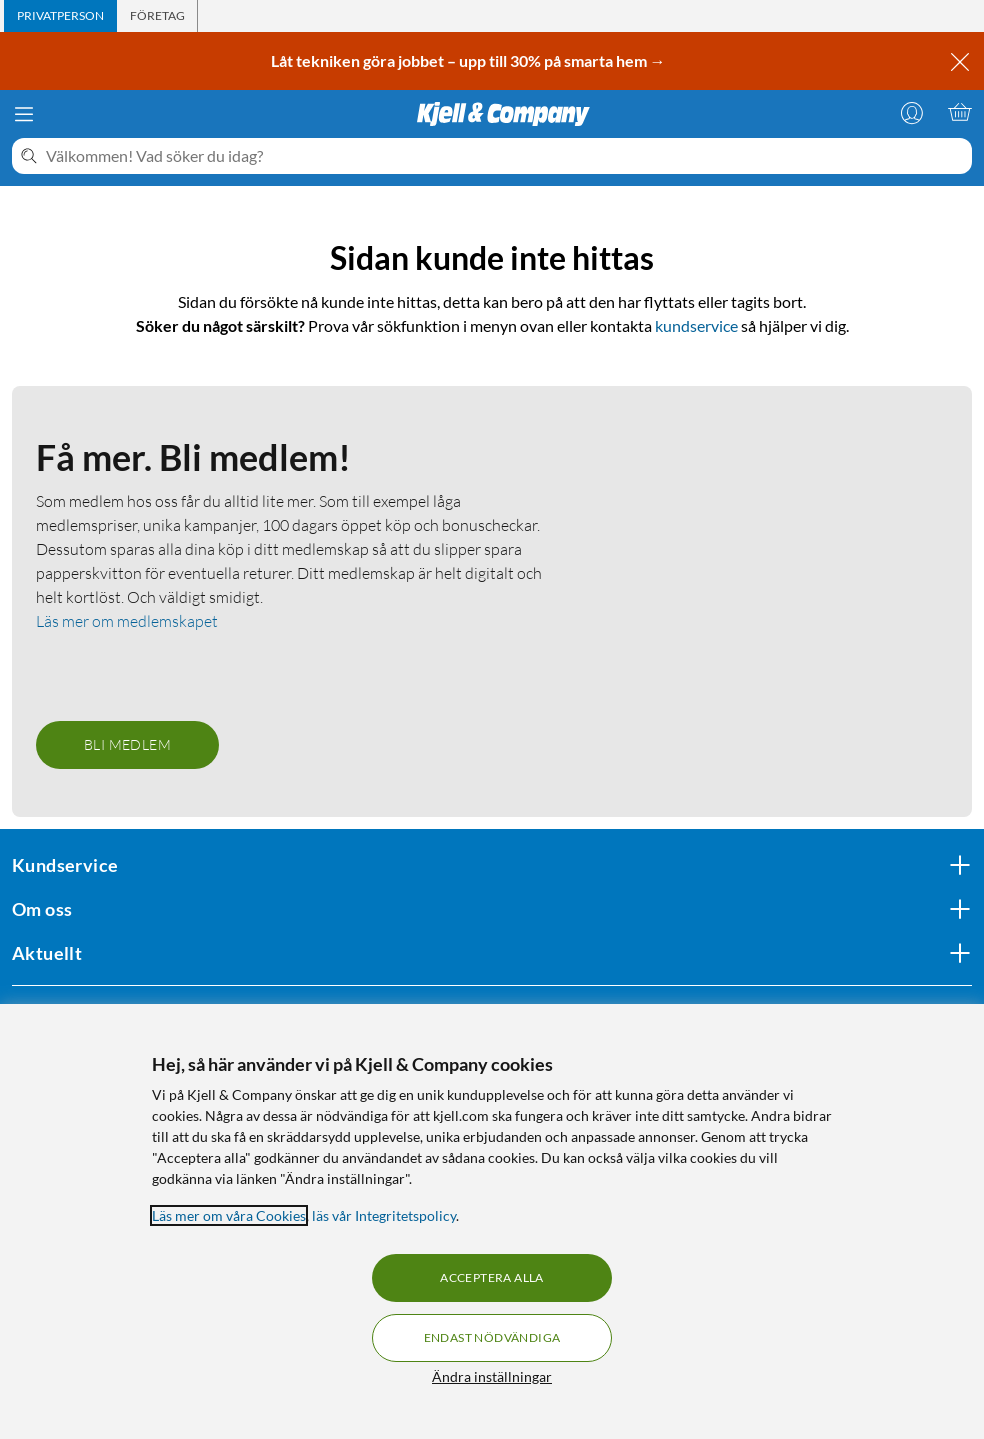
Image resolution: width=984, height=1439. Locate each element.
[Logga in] (912, 112)
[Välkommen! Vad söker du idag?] (505, 156)
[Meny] (24, 114)
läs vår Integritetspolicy (384, 1215)
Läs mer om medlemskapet (127, 621)
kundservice (696, 325)
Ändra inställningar (492, 1376)
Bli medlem (127, 744)
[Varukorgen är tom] (960, 112)
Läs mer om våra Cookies (229, 1215)
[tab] (60, 16)
